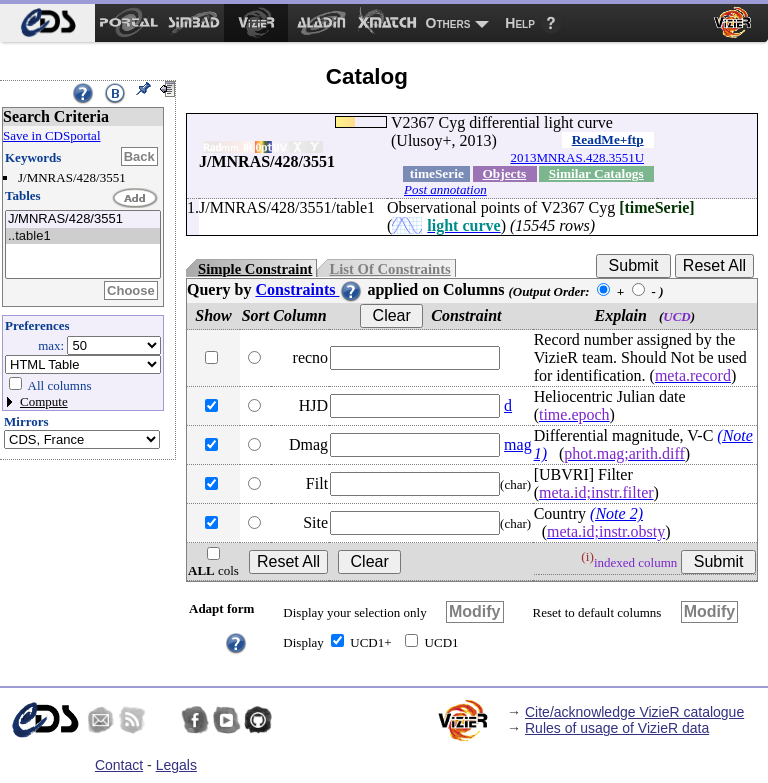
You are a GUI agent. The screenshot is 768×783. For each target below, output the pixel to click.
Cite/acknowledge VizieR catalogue (634, 712)
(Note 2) (616, 513)
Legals (176, 765)
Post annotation (445, 189)
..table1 (83, 236)
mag (518, 444)
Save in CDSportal (52, 135)
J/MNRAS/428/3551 (83, 219)
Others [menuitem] (448, 23)
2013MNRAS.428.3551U (577, 157)
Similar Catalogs (596, 173)
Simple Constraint (255, 269)
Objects (504, 173)
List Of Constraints (389, 269)
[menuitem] (47, 23)
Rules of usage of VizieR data (617, 728)
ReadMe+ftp (608, 139)
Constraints (309, 289)
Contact (119, 765)
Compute (44, 401)
